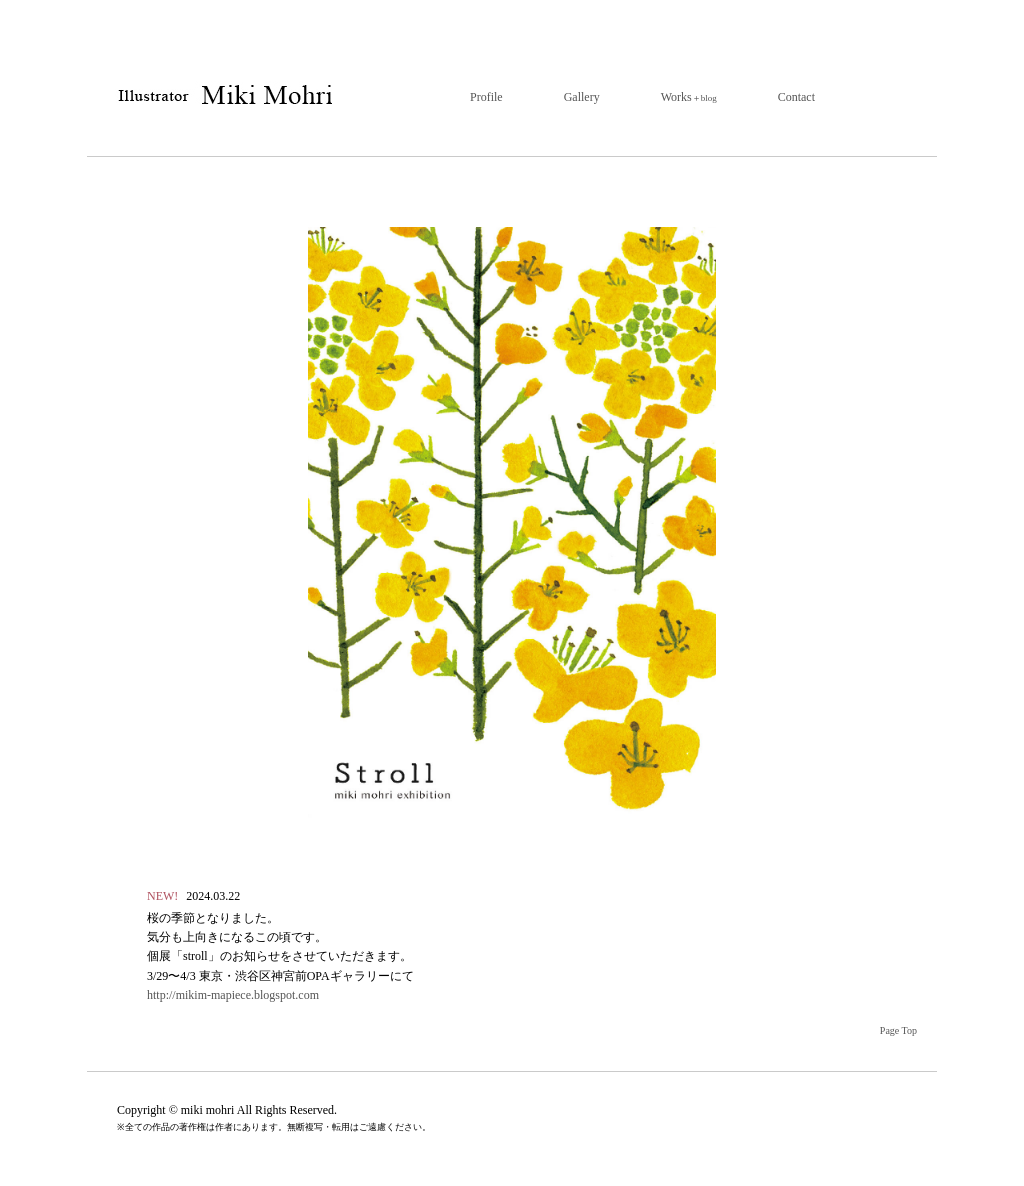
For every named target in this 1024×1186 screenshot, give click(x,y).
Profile (486, 97)
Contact (796, 97)
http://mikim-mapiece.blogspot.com (233, 995)
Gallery (582, 97)
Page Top (898, 1030)
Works (689, 97)
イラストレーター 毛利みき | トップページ (223, 96)
